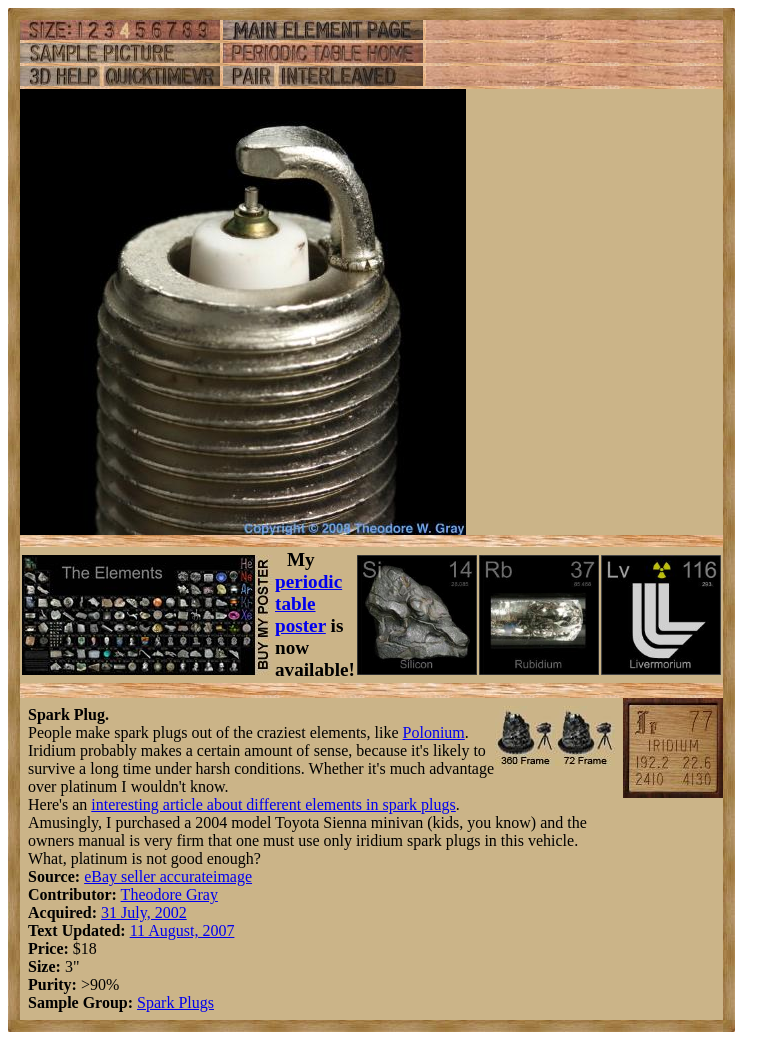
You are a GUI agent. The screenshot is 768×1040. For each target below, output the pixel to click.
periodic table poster (308, 603)
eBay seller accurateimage (168, 876)
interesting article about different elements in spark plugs (273, 804)
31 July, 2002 (144, 912)
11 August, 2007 (182, 930)
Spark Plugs (175, 1002)
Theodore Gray (169, 894)
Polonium (434, 732)
